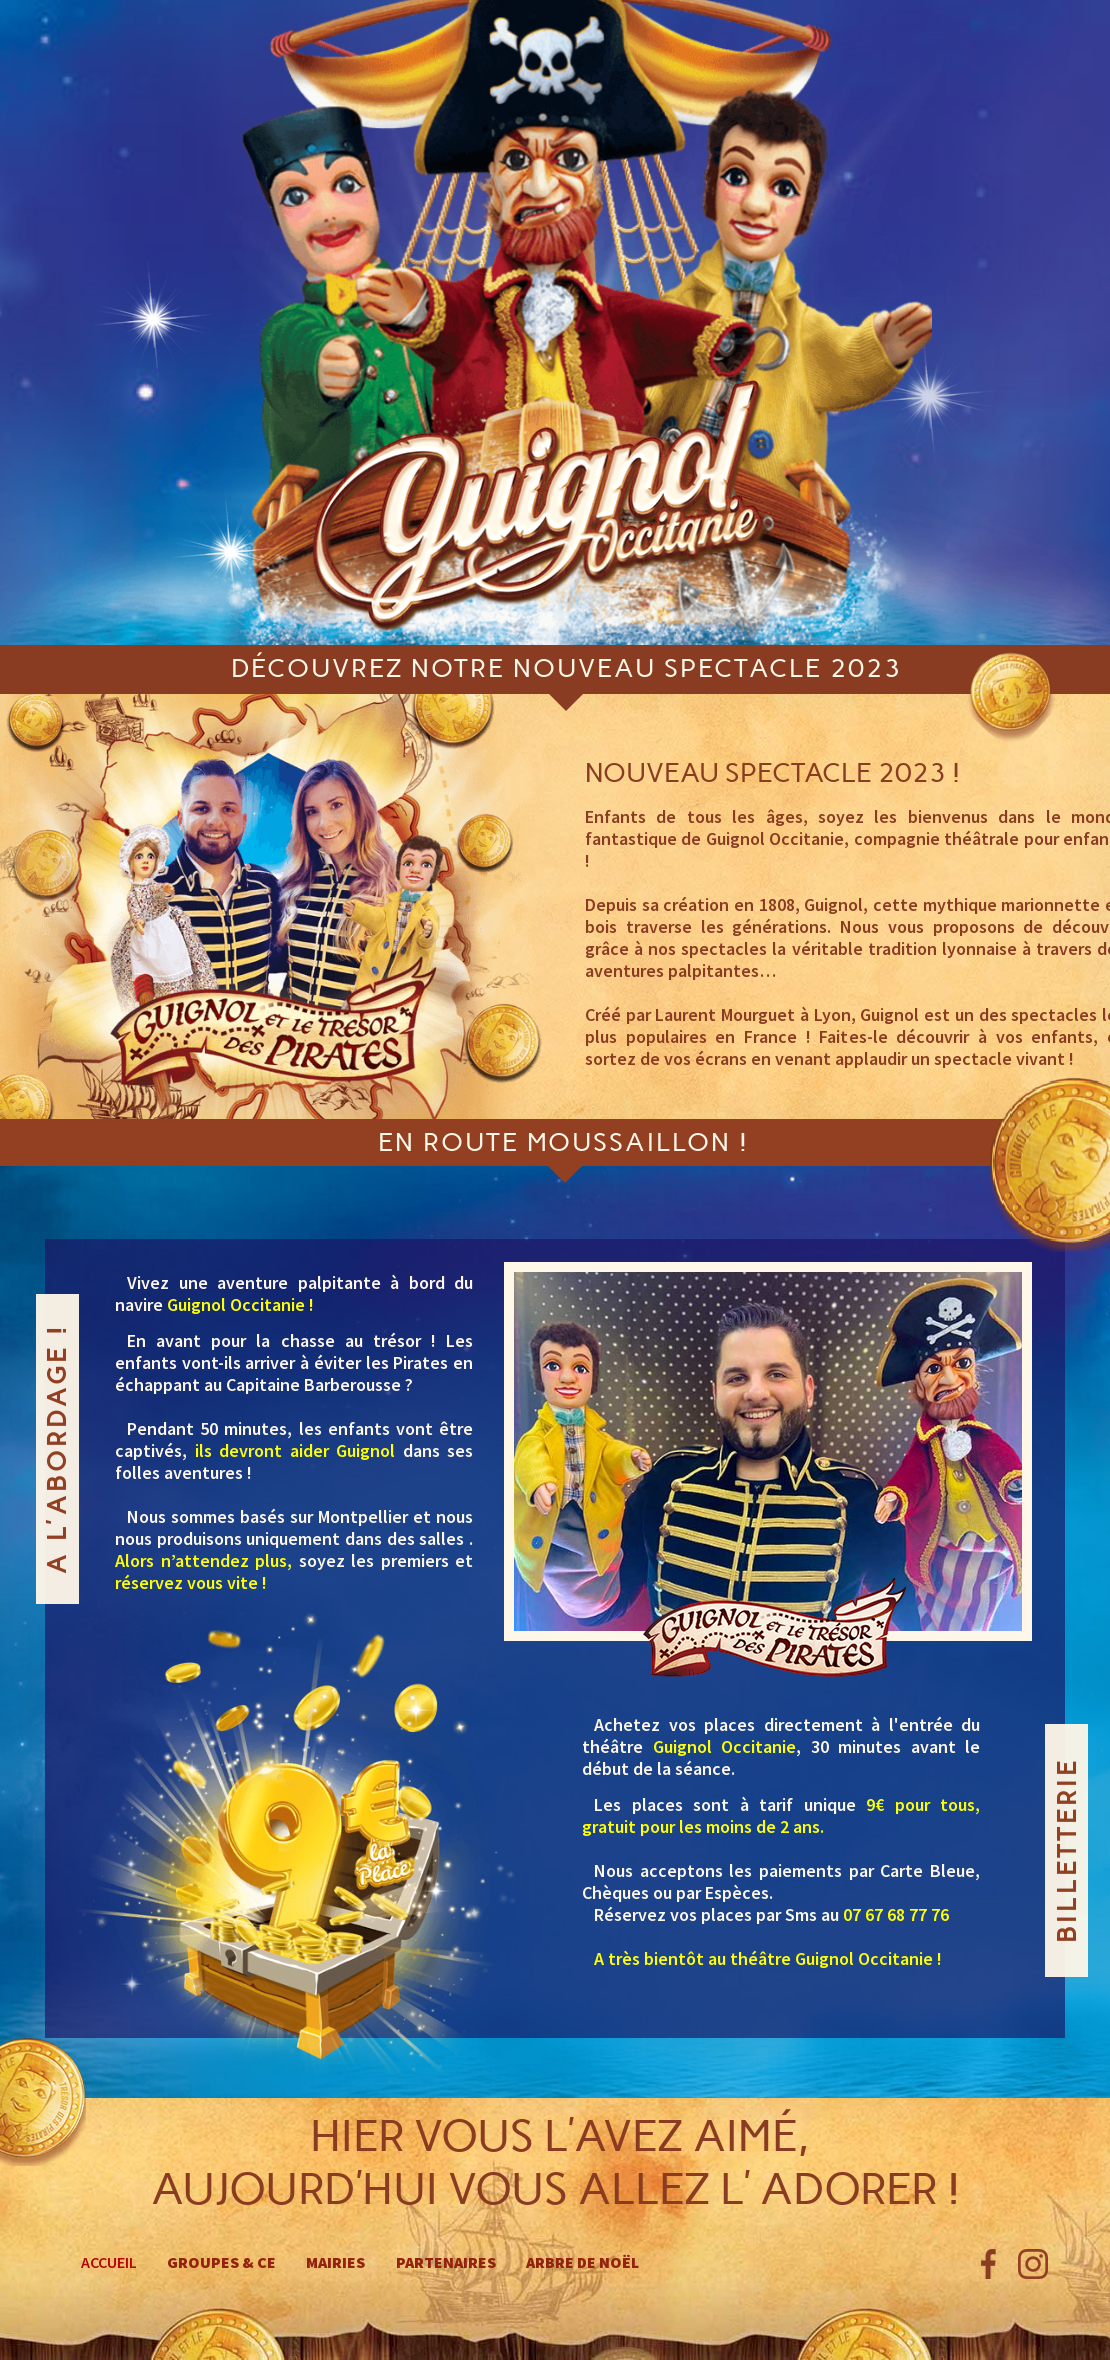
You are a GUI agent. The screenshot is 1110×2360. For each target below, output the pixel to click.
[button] (624, 1450)
